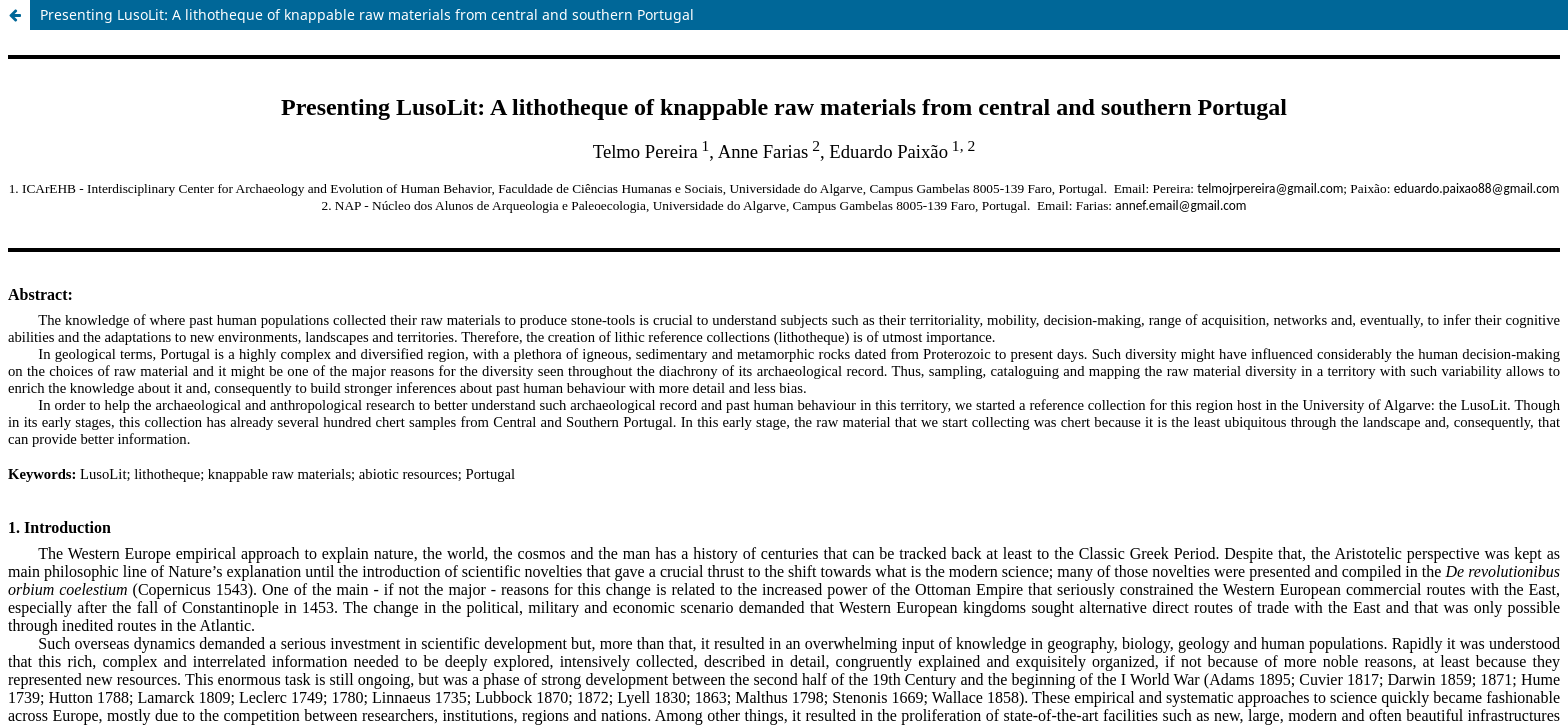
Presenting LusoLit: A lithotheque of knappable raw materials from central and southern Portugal (367, 14)
